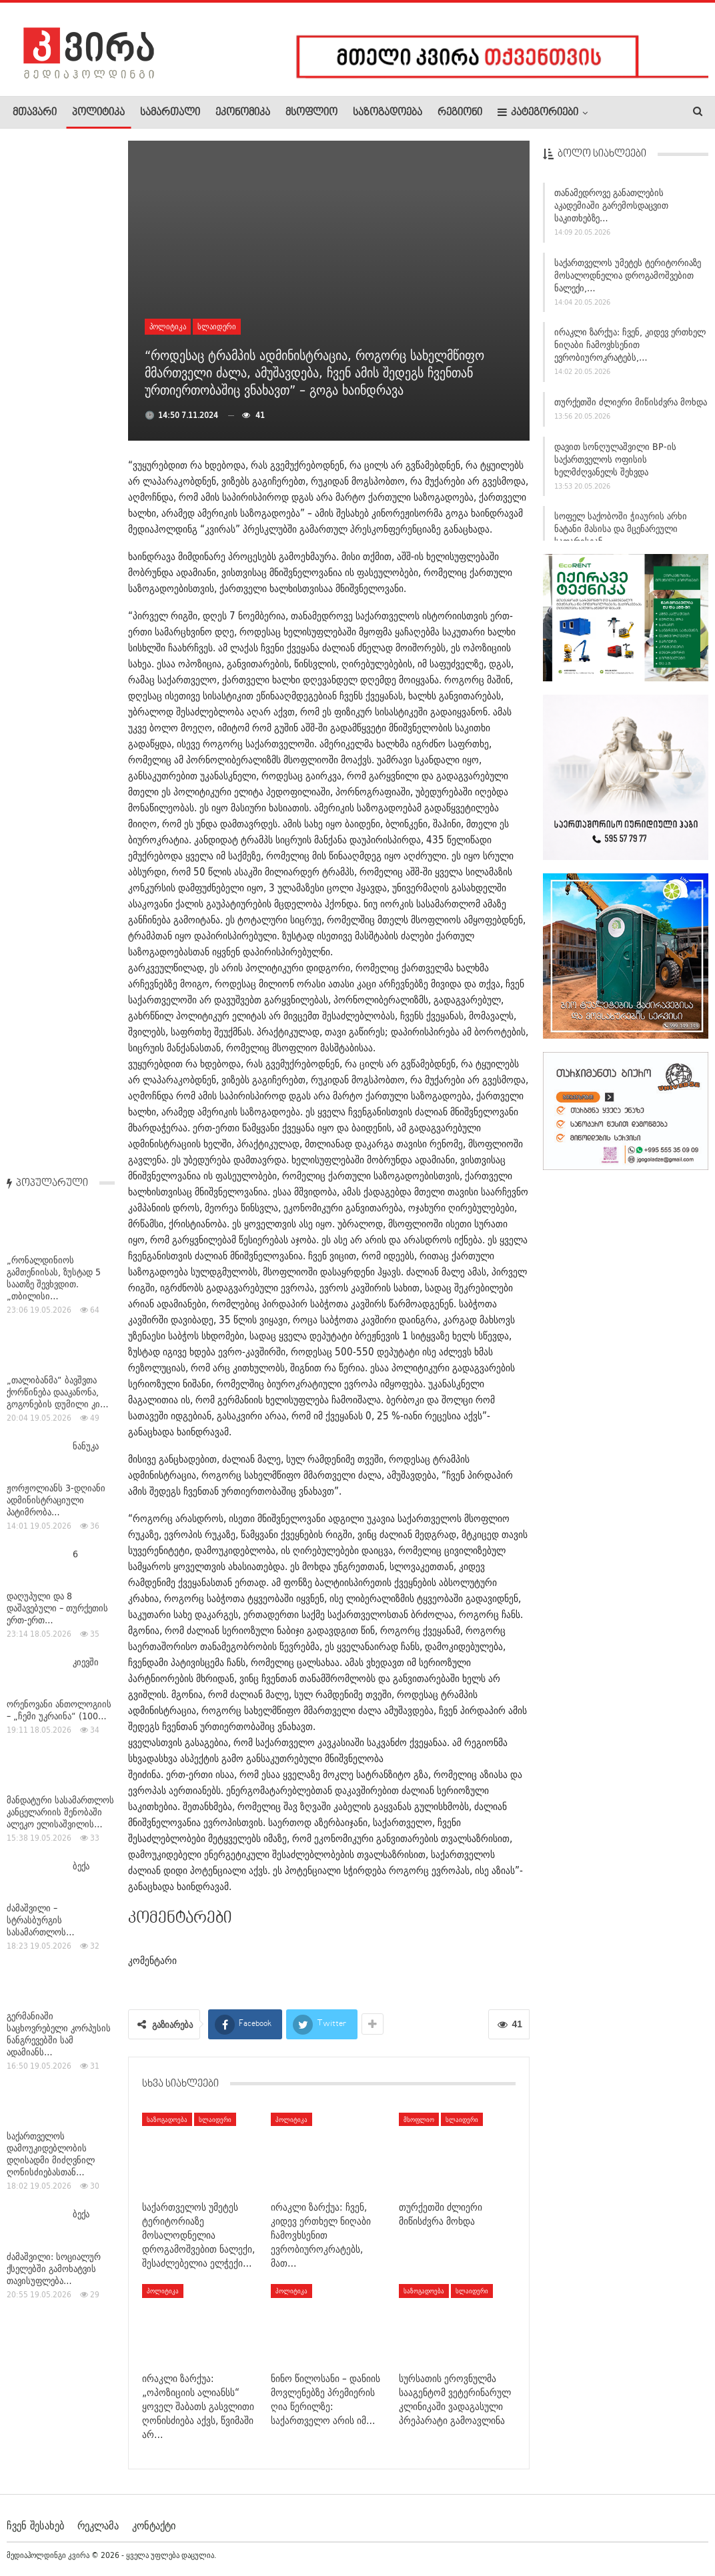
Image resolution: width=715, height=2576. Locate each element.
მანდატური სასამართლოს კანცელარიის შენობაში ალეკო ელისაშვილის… (60, 783)
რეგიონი (460, 112)
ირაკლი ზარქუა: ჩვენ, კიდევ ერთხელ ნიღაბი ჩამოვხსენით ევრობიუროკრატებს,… (630, 349)
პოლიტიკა (98, 112)
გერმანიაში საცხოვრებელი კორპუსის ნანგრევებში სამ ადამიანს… (59, 1005)
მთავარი (35, 112)
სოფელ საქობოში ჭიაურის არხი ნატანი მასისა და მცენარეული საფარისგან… (620, 533)
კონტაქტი (153, 2525)
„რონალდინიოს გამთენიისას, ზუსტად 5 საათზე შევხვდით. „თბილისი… (54, 249)
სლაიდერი (216, 326)
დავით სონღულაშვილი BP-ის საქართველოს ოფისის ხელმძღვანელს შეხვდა (615, 463)
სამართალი (170, 112)
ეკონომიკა (242, 112)
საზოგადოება (387, 112)
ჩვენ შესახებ (35, 2525)
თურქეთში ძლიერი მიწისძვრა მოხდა (630, 405)
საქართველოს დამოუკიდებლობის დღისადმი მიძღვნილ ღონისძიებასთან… (51, 1125)
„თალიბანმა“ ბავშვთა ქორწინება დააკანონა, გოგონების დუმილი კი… (58, 363)
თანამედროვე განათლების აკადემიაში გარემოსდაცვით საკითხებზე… (611, 209)
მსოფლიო (311, 112)
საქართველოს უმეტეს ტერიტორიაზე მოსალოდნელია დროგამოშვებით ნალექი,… (627, 279)
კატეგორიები (538, 112)
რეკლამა (98, 2525)
